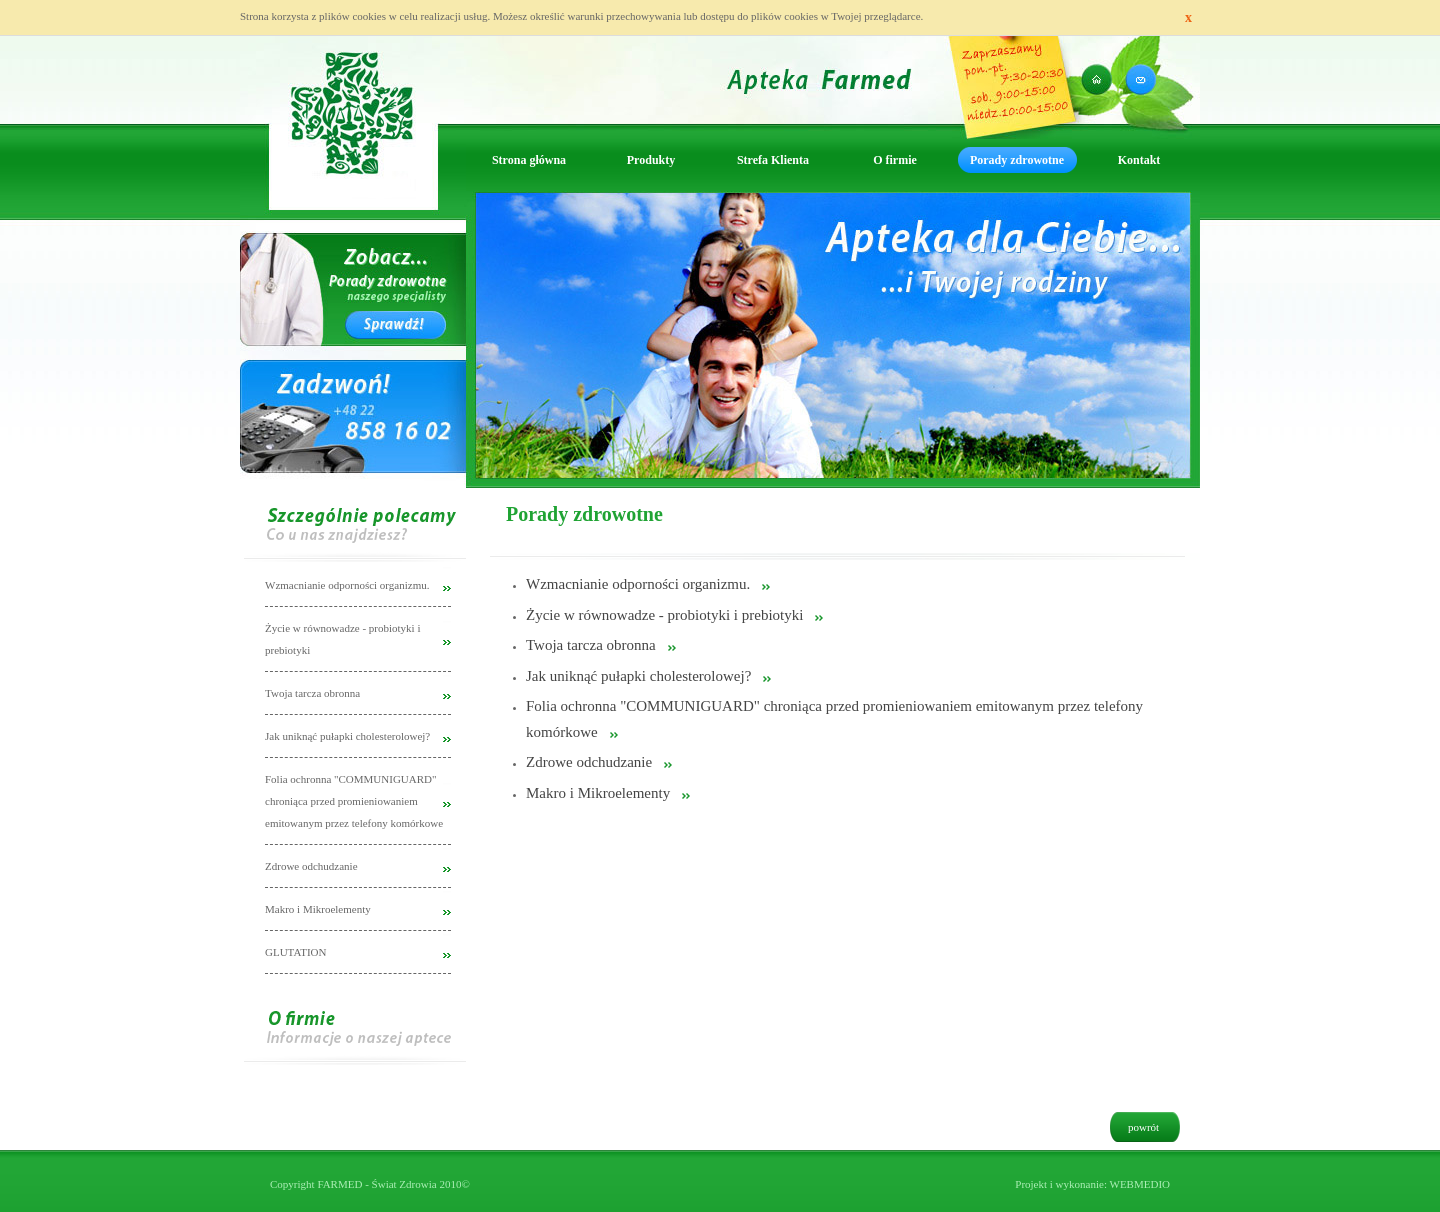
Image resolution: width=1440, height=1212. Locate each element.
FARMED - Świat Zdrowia (376, 1184)
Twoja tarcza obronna (591, 645)
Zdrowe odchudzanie (589, 762)
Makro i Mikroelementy (598, 793)
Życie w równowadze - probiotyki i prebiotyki (664, 615)
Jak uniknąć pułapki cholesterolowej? (638, 676)
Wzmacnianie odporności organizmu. (638, 584)
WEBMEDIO (1140, 1184)
